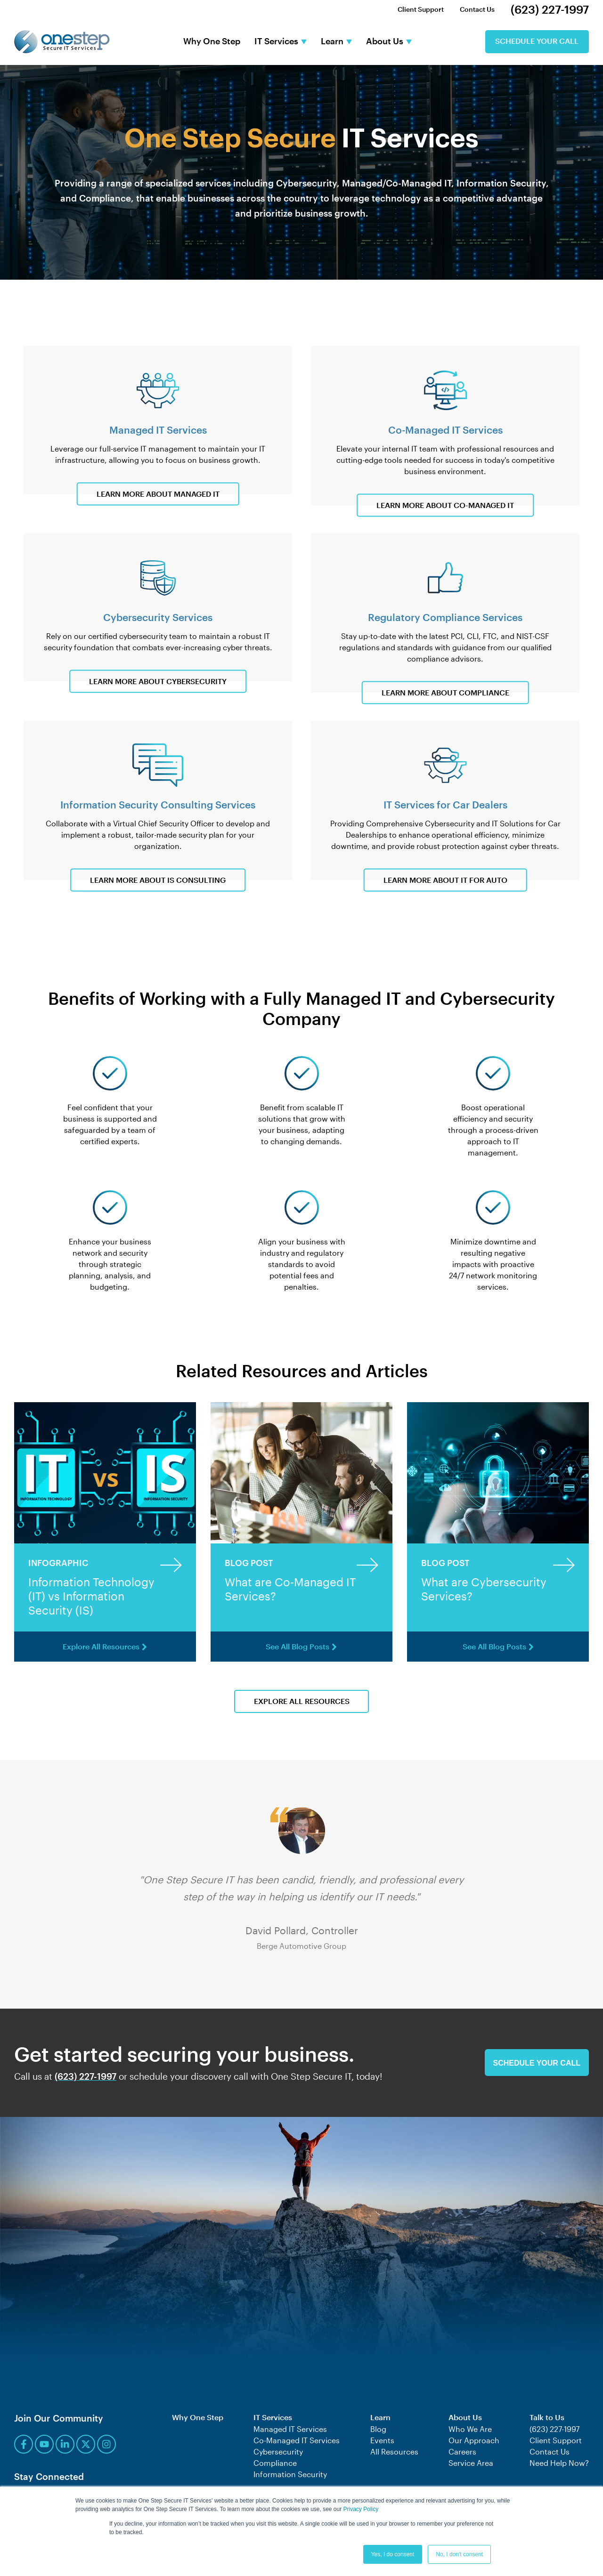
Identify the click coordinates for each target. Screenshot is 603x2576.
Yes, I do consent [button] (393, 2554)
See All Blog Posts (301, 1646)
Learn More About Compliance (445, 692)
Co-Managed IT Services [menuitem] (296, 2440)
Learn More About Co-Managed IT (445, 505)
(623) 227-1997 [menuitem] (550, 9)
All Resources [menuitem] (394, 2451)
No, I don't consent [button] (459, 2554)
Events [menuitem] (382, 2440)
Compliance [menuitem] (275, 2462)
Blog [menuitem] (378, 2428)
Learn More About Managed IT (158, 494)
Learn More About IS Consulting (158, 880)
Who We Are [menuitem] (470, 2428)
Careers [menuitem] (462, 2451)
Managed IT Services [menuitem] (290, 2428)
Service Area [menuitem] (470, 2462)
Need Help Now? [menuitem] (559, 2462)
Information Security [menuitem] (290, 2474)
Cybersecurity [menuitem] (278, 2451)
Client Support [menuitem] (421, 9)
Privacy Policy (361, 2509)
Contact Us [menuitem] (477, 9)
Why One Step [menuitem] (197, 2417)
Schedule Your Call (537, 41)
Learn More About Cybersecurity (158, 681)
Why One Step (211, 42)
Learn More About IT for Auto (445, 880)
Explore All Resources (105, 1646)
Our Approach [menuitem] (473, 2440)
